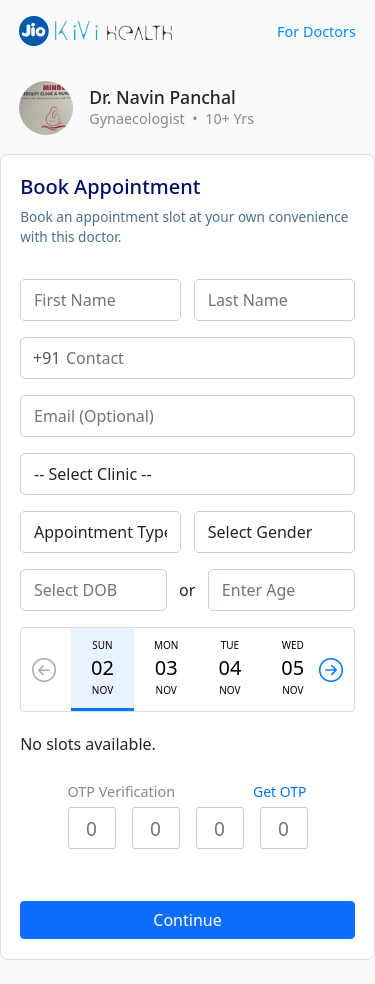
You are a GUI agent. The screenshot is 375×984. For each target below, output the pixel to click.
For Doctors (316, 31)
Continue (187, 920)
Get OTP (280, 791)
